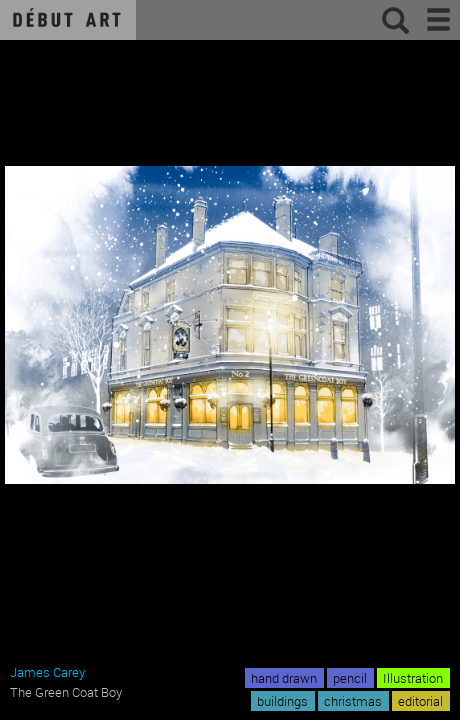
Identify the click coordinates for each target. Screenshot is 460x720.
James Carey (47, 672)
